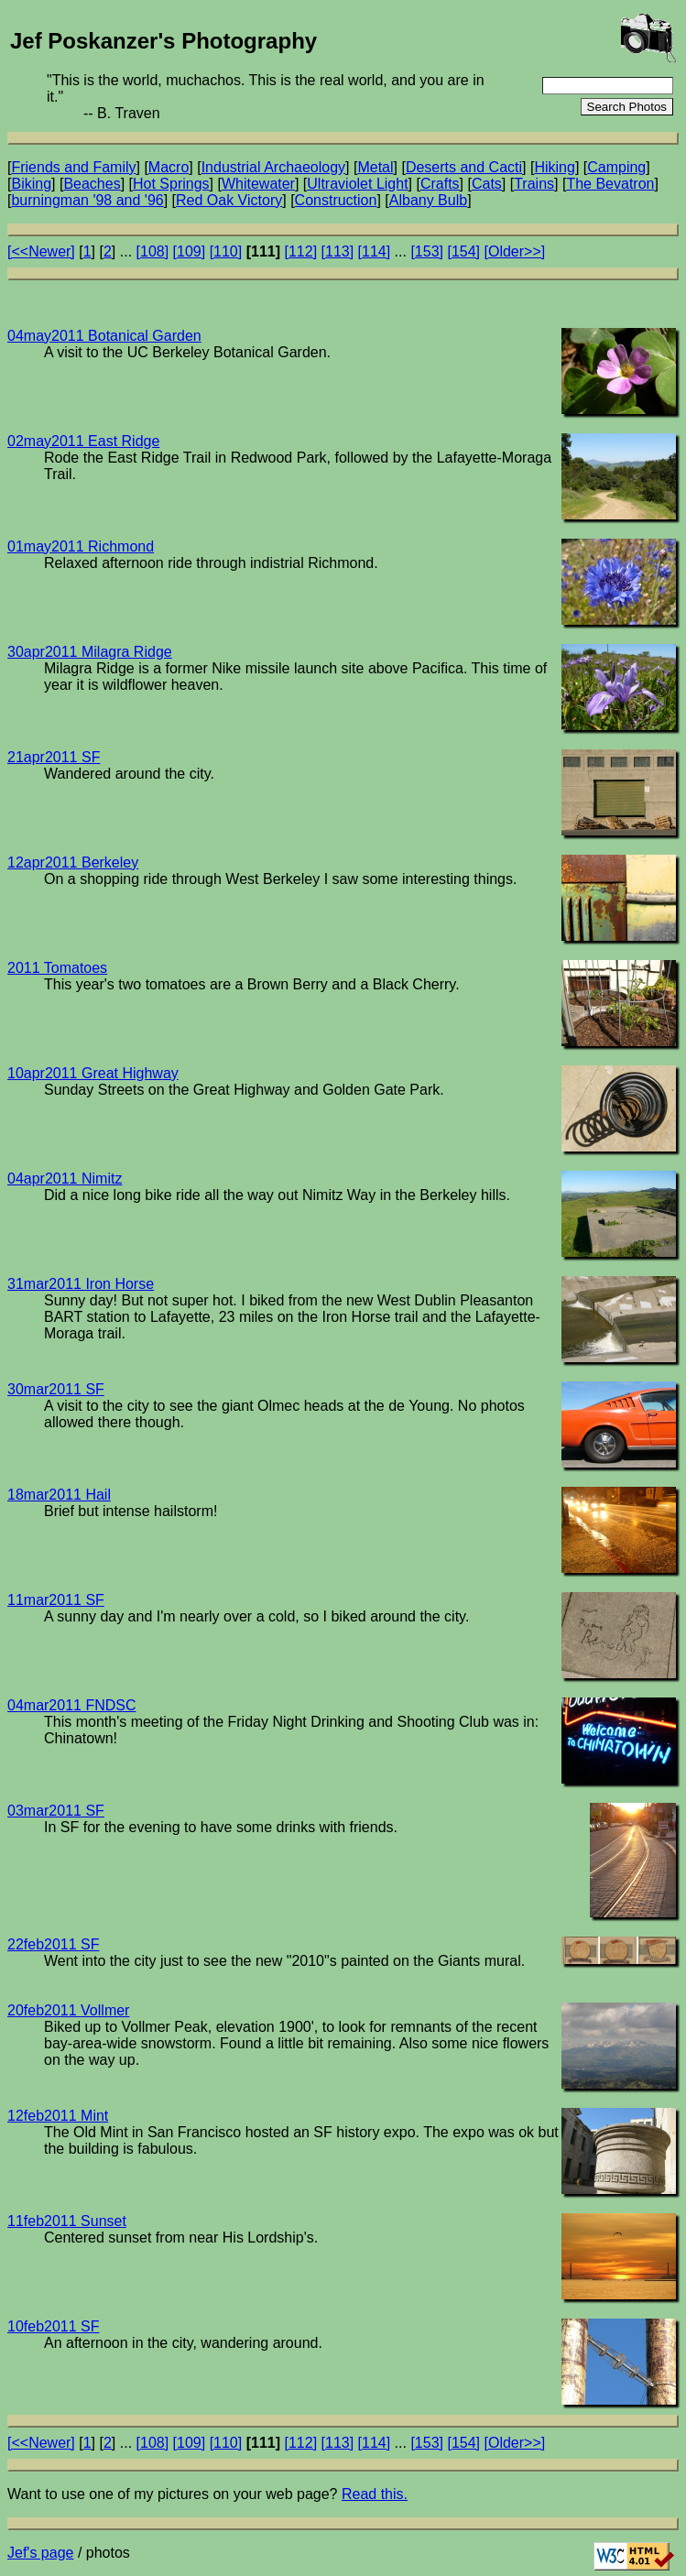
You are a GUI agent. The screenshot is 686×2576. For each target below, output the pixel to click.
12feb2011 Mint (57, 2115)
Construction (336, 200)
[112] (300, 251)
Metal (375, 167)
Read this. (375, 2494)
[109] (189, 251)
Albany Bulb (428, 200)
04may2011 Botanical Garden (104, 336)
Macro (168, 167)
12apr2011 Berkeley (72, 862)
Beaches (91, 183)
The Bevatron (610, 183)
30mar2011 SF (55, 1389)
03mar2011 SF (55, 1810)
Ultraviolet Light (357, 183)
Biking (31, 183)
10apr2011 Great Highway (93, 1073)
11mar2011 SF (55, 1600)
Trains (534, 183)
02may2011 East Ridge (83, 441)
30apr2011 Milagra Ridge (89, 652)
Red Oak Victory (229, 200)
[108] (152, 251)
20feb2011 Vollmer (68, 2010)
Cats (487, 183)
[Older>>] (515, 251)
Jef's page (40, 2552)
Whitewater (258, 183)
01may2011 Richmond (80, 546)
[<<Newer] (41, 251)
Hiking (554, 167)
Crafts (440, 183)
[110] (226, 251)
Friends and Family (73, 167)
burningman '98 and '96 (87, 200)
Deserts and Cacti (464, 167)
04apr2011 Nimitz (64, 1178)
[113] (337, 251)
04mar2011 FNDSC (71, 1705)
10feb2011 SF (53, 2326)
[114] (374, 251)
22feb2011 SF (53, 1944)
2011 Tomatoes (57, 968)
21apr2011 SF (53, 757)
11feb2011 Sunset (66, 2221)
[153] (426, 251)
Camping (616, 167)
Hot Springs (171, 183)
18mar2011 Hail (59, 1494)
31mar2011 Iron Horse (80, 1284)
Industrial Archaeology (273, 167)
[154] (463, 251)
